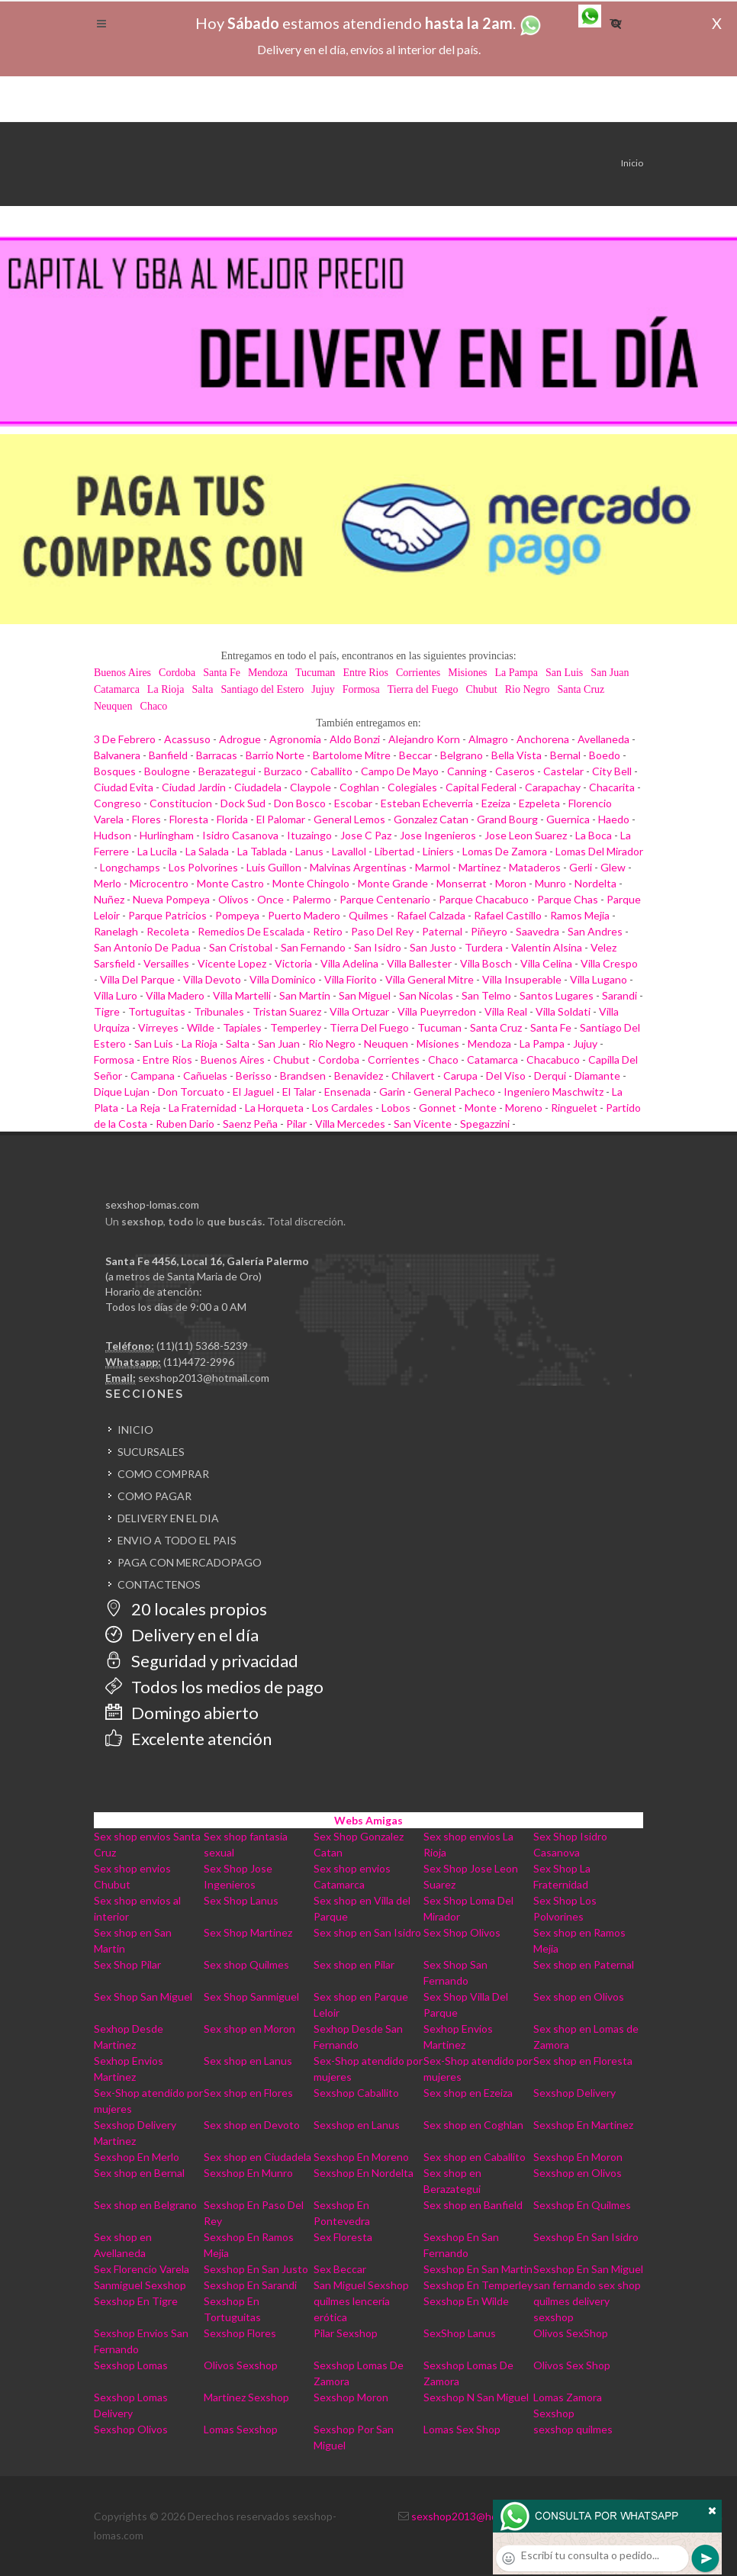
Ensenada (347, 1091)
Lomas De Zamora (504, 851)
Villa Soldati (563, 1011)
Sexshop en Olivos (577, 2172)
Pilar (296, 1123)
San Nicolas (426, 995)
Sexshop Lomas (131, 2365)
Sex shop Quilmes (246, 1964)
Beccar (415, 755)
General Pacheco (454, 1091)
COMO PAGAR (154, 1495)
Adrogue (240, 739)
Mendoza (268, 672)
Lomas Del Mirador (599, 851)
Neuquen (113, 706)
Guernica (568, 819)
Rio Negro (527, 689)
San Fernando (313, 947)
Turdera (484, 947)
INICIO (135, 1429)
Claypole (310, 787)
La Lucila (157, 851)
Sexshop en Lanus (357, 2124)
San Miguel (365, 995)
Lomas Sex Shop (461, 2429)
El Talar (299, 1091)
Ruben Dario (185, 1123)
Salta (202, 689)
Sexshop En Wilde (466, 2300)
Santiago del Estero (262, 689)
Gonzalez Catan (431, 819)
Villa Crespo (609, 963)
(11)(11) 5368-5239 (202, 1345)
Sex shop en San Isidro (367, 1932)
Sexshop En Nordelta (364, 2172)
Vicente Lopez (232, 963)
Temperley (295, 1027)
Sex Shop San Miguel (143, 1996)
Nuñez (109, 899)
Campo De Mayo (400, 771)
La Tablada (262, 851)
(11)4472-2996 (198, 1361)
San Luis (564, 672)
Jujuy (322, 689)
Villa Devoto (212, 979)
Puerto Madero (304, 915)
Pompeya (237, 915)
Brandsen (303, 1075)
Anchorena (543, 739)
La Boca (593, 835)
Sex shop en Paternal (583, 1964)
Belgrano (461, 755)
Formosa (361, 689)
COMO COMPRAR (163, 1473)
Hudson (112, 835)
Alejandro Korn (424, 739)
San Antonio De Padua (147, 947)
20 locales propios (186, 1609)
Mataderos (535, 867)
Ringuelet (574, 1107)
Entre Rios (365, 672)
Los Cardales (342, 1107)
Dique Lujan (122, 1091)
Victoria (293, 963)
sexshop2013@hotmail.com (203, 1377)
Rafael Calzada (431, 915)
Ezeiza (495, 803)
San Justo (433, 947)
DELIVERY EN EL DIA (168, 1518)
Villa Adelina (349, 963)
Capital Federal (481, 787)
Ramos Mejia (580, 915)
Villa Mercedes (350, 1123)
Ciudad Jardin (194, 787)
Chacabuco (553, 1059)
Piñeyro (489, 931)
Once (270, 899)
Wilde (200, 1027)
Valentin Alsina (546, 947)
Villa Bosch (486, 963)
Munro (550, 883)
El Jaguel (253, 1091)
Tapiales (242, 1027)
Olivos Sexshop (241, 2365)
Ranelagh (116, 931)
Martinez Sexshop (246, 2397)
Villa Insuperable (522, 979)
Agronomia (295, 739)
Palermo (311, 899)
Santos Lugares (557, 995)
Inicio (632, 163)
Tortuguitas (156, 1011)
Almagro (488, 739)
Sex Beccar (340, 2268)
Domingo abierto (182, 1712)
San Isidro (377, 947)
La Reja (143, 1107)
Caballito (331, 771)
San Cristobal (240, 947)
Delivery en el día (182, 1634)
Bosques (115, 771)
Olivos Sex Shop (571, 2365)
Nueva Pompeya (171, 899)
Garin (392, 1091)
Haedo (613, 819)
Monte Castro (230, 883)
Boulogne (167, 771)
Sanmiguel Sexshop (140, 2284)
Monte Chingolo (310, 883)
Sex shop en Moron (249, 2028)
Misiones (467, 672)
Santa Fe (221, 672)
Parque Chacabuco (484, 899)
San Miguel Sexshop (361, 2284)
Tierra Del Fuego (369, 1027)
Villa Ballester (419, 963)
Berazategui (227, 771)
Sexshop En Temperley (478, 2284)
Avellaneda (603, 739)
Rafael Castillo (508, 915)
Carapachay (553, 787)
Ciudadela (258, 787)
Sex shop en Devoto (252, 2124)
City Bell (612, 771)
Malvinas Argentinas (358, 867)
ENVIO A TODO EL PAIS (177, 1540)
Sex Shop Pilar (127, 1964)
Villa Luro (115, 995)
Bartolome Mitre (352, 755)
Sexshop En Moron (578, 2156)
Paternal (442, 931)
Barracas (216, 755)
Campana (152, 1075)
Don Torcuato (191, 1091)
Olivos (233, 899)
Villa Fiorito (350, 979)
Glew (613, 867)
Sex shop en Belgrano (145, 2204)
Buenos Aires (122, 672)
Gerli (580, 867)
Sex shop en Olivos (578, 1996)
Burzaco (283, 771)
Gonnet (437, 1107)
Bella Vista (516, 755)
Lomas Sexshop (241, 2429)
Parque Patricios (167, 915)
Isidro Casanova (240, 835)
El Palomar (280, 819)
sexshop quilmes (573, 2429)
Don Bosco (300, 803)
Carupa (460, 1075)
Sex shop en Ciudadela (257, 2156)
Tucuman (315, 672)
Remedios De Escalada (251, 931)
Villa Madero (175, 995)
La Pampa (516, 672)
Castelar (563, 771)
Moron (510, 883)
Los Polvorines (203, 867)
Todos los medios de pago (214, 1686)
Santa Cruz (580, 689)
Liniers (438, 851)
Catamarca (117, 689)
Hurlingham (167, 835)
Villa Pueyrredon (436, 1011)
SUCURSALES (151, 1451)
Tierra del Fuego (423, 689)
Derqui (550, 1075)
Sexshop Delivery (574, 2092)
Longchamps (130, 867)
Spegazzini (485, 1123)
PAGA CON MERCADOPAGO (189, 1562)
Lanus (309, 851)
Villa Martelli (242, 995)
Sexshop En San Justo (256, 2268)
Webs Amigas (368, 1820)
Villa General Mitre (429, 979)
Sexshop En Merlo (136, 2156)
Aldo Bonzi (355, 739)
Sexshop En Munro (248, 2172)
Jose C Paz (365, 835)
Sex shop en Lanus (248, 2060)
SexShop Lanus (459, 2332)
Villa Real (505, 1011)
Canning (467, 771)
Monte (481, 1107)
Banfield (168, 755)
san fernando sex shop (587, 2284)
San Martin (304, 995)
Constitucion (181, 803)
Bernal (565, 755)
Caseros (515, 771)
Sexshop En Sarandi (250, 2284)
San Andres (595, 931)
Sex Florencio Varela (141, 2268)
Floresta (188, 819)
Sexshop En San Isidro (586, 2236)
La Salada (207, 851)
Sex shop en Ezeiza (468, 2092)
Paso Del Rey (382, 931)
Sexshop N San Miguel (476, 2397)
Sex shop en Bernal (139, 2172)
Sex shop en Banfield (473, 2204)
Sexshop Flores (240, 2332)
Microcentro (159, 883)
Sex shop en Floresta (582, 2060)
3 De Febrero (125, 739)
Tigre (107, 1011)
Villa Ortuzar (359, 1011)
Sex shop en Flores (248, 2092)
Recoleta (167, 931)
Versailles (166, 963)
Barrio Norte (275, 755)
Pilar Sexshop (346, 2332)
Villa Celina (546, 963)
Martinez (479, 867)
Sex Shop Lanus (241, 1900)
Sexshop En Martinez (583, 2124)
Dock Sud (243, 803)
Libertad (394, 851)
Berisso (254, 1075)
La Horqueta (274, 1107)
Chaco (154, 706)
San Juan (610, 672)
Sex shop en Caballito (474, 2156)
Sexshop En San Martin (478, 2268)
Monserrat (461, 883)
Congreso (117, 803)
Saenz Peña (250, 1123)
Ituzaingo (309, 835)
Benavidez (358, 1075)
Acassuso (187, 739)
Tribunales (219, 1011)
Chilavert (413, 1075)
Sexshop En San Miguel (588, 2268)
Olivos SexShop (570, 2332)
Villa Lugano (598, 979)
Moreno (523, 1107)
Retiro (328, 931)
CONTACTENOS (159, 1584)
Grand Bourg (507, 819)
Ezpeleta (539, 803)
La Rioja (166, 689)
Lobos (395, 1107)
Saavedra (537, 931)
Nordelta (595, 883)
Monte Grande (393, 883)
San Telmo (486, 995)
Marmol (432, 867)
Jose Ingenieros (438, 835)
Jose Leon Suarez (525, 835)
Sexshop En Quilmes (582, 2204)
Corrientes (418, 672)
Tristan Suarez (287, 1011)
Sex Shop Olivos (461, 1932)
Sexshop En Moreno (361, 2156)
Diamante (597, 1075)
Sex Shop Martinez (248, 1932)
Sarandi (619, 995)
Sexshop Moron (351, 2397)
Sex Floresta (343, 2236)
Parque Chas (567, 899)
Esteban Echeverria (427, 803)
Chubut (481, 689)
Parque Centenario (385, 899)
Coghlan (359, 787)
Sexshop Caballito (356, 2092)
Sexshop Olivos (131, 2429)
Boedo (604, 755)
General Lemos (349, 819)
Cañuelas (205, 1075)
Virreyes (158, 1027)
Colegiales (412, 787)
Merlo (107, 883)
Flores (146, 819)
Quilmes (368, 915)
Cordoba (177, 672)
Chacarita (612, 787)
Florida (232, 819)
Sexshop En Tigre (136, 2300)
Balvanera (117, 755)
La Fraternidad (203, 1107)
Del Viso (506, 1075)
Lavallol (349, 851)
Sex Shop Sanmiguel (251, 1996)
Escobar (353, 803)
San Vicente (423, 1123)
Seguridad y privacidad (201, 1660)
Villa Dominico (282, 979)
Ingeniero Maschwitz (553, 1091)
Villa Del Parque (137, 979)
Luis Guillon (273, 867)
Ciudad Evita (123, 787)
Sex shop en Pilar (354, 1964)
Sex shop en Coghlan (473, 2124)
